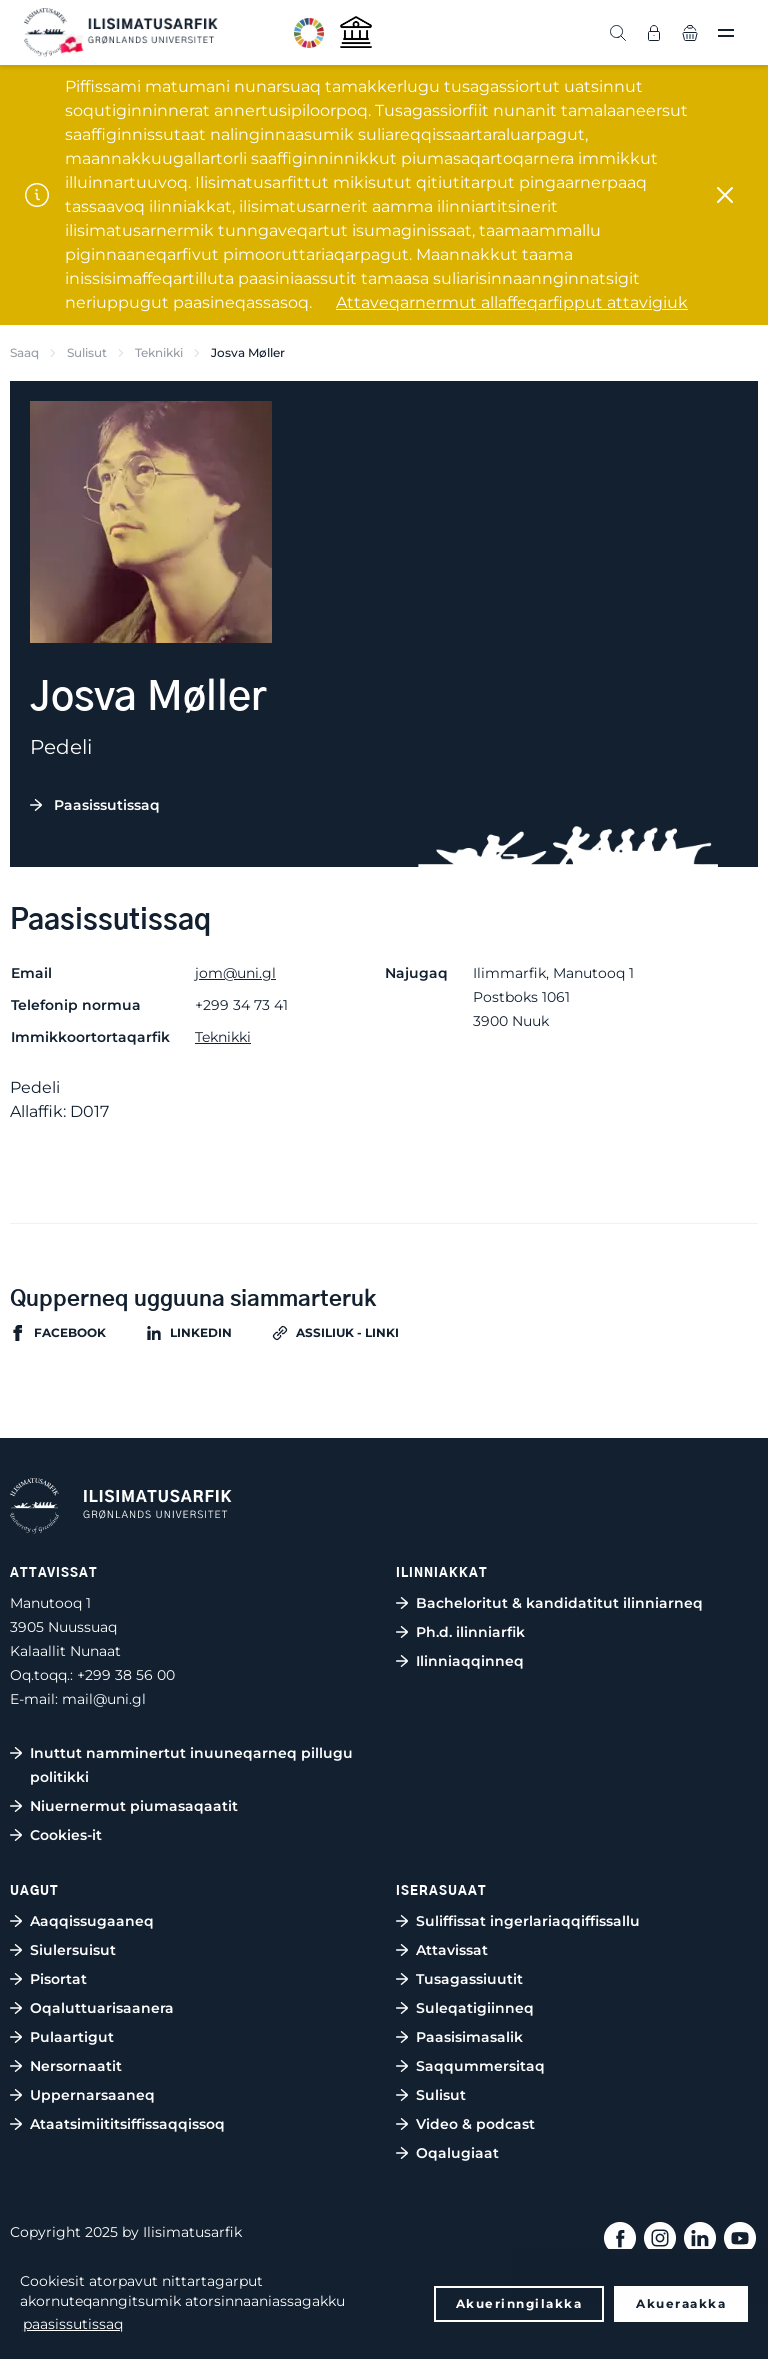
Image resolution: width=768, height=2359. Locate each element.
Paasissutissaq (107, 805)
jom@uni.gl (235, 973)
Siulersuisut (73, 1950)
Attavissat (452, 1950)
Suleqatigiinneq (475, 2008)
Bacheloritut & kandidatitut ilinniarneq (559, 1603)
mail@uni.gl (104, 1699)
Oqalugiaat (457, 2153)
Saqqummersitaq (480, 2066)
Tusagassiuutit (469, 1979)
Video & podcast (475, 2124)
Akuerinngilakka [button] (519, 2303)
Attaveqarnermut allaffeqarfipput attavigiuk (512, 302)
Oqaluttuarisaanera (102, 2008)
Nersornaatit (76, 2066)
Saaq (24, 352)
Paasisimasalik (469, 2037)
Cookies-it (66, 1835)
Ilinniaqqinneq (470, 1661)
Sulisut (87, 352)
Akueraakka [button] (681, 2303)
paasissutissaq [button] (73, 2324)
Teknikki (159, 352)
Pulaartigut (72, 2037)
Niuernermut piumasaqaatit (134, 1806)
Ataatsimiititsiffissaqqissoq (127, 2124)
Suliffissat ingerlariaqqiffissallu (528, 1921)
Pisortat (58, 1979)
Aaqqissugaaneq (92, 1921)
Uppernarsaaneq (92, 2095)
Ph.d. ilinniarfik (470, 1632)
